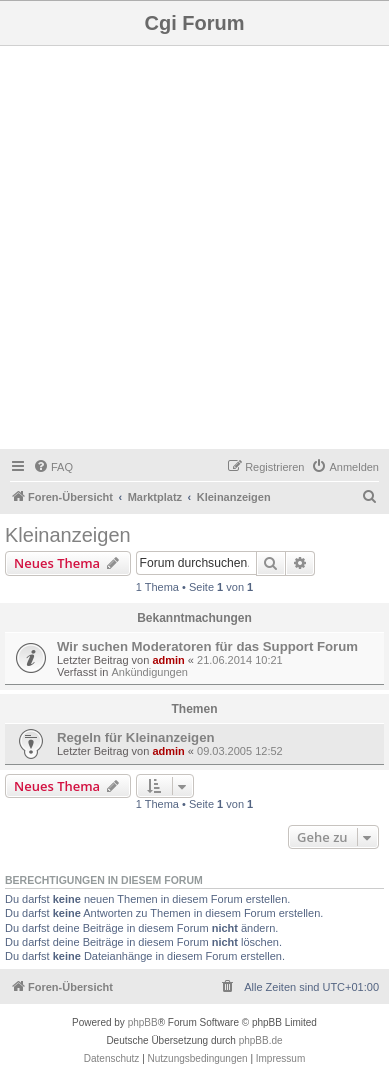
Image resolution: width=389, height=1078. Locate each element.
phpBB (143, 1022)
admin (168, 660)
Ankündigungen (149, 672)
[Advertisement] (194, 250)
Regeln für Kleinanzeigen (136, 737)
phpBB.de (261, 1040)
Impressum (280, 1058)
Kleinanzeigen (68, 535)
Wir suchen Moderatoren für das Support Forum (207, 646)
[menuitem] (53, 467)
